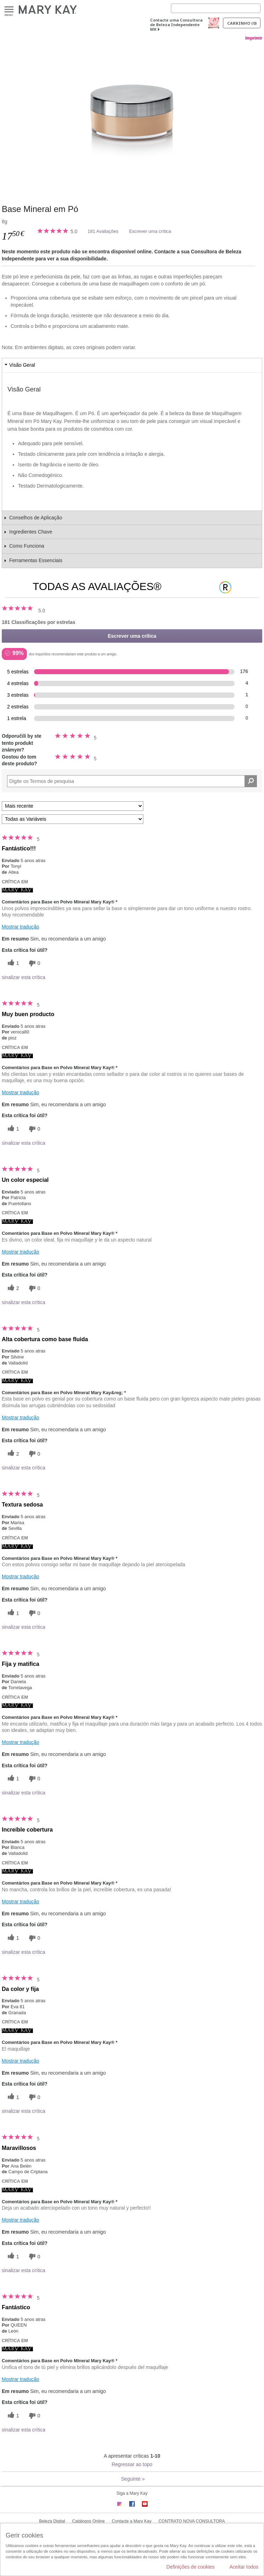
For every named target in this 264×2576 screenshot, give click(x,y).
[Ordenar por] (72, 806)
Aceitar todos (243, 2567)
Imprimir (253, 38)
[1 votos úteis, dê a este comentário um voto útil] (12, 963)
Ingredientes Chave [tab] (30, 532)
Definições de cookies (190, 2567)
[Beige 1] (132, 115)
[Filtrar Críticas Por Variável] (72, 819)
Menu (9, 9)
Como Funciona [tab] (26, 546)
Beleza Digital (52, 2521)
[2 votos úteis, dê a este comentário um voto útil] (12, 1288)
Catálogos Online (88, 2521)
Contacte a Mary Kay (131, 2521)
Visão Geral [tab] (22, 365)
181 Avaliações (102, 231)
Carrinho (242, 23)
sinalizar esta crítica (23, 977)
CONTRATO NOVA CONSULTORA (192, 2521)
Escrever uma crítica (150, 231)
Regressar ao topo (131, 2464)
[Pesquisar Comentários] (251, 781)
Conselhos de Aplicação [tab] (35, 517)
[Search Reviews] (132, 781)
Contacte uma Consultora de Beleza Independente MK (176, 24)
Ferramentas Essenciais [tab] (35, 560)
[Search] (215, 8)
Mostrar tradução (20, 927)
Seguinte (133, 2479)
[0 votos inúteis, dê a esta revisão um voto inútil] (33, 963)
